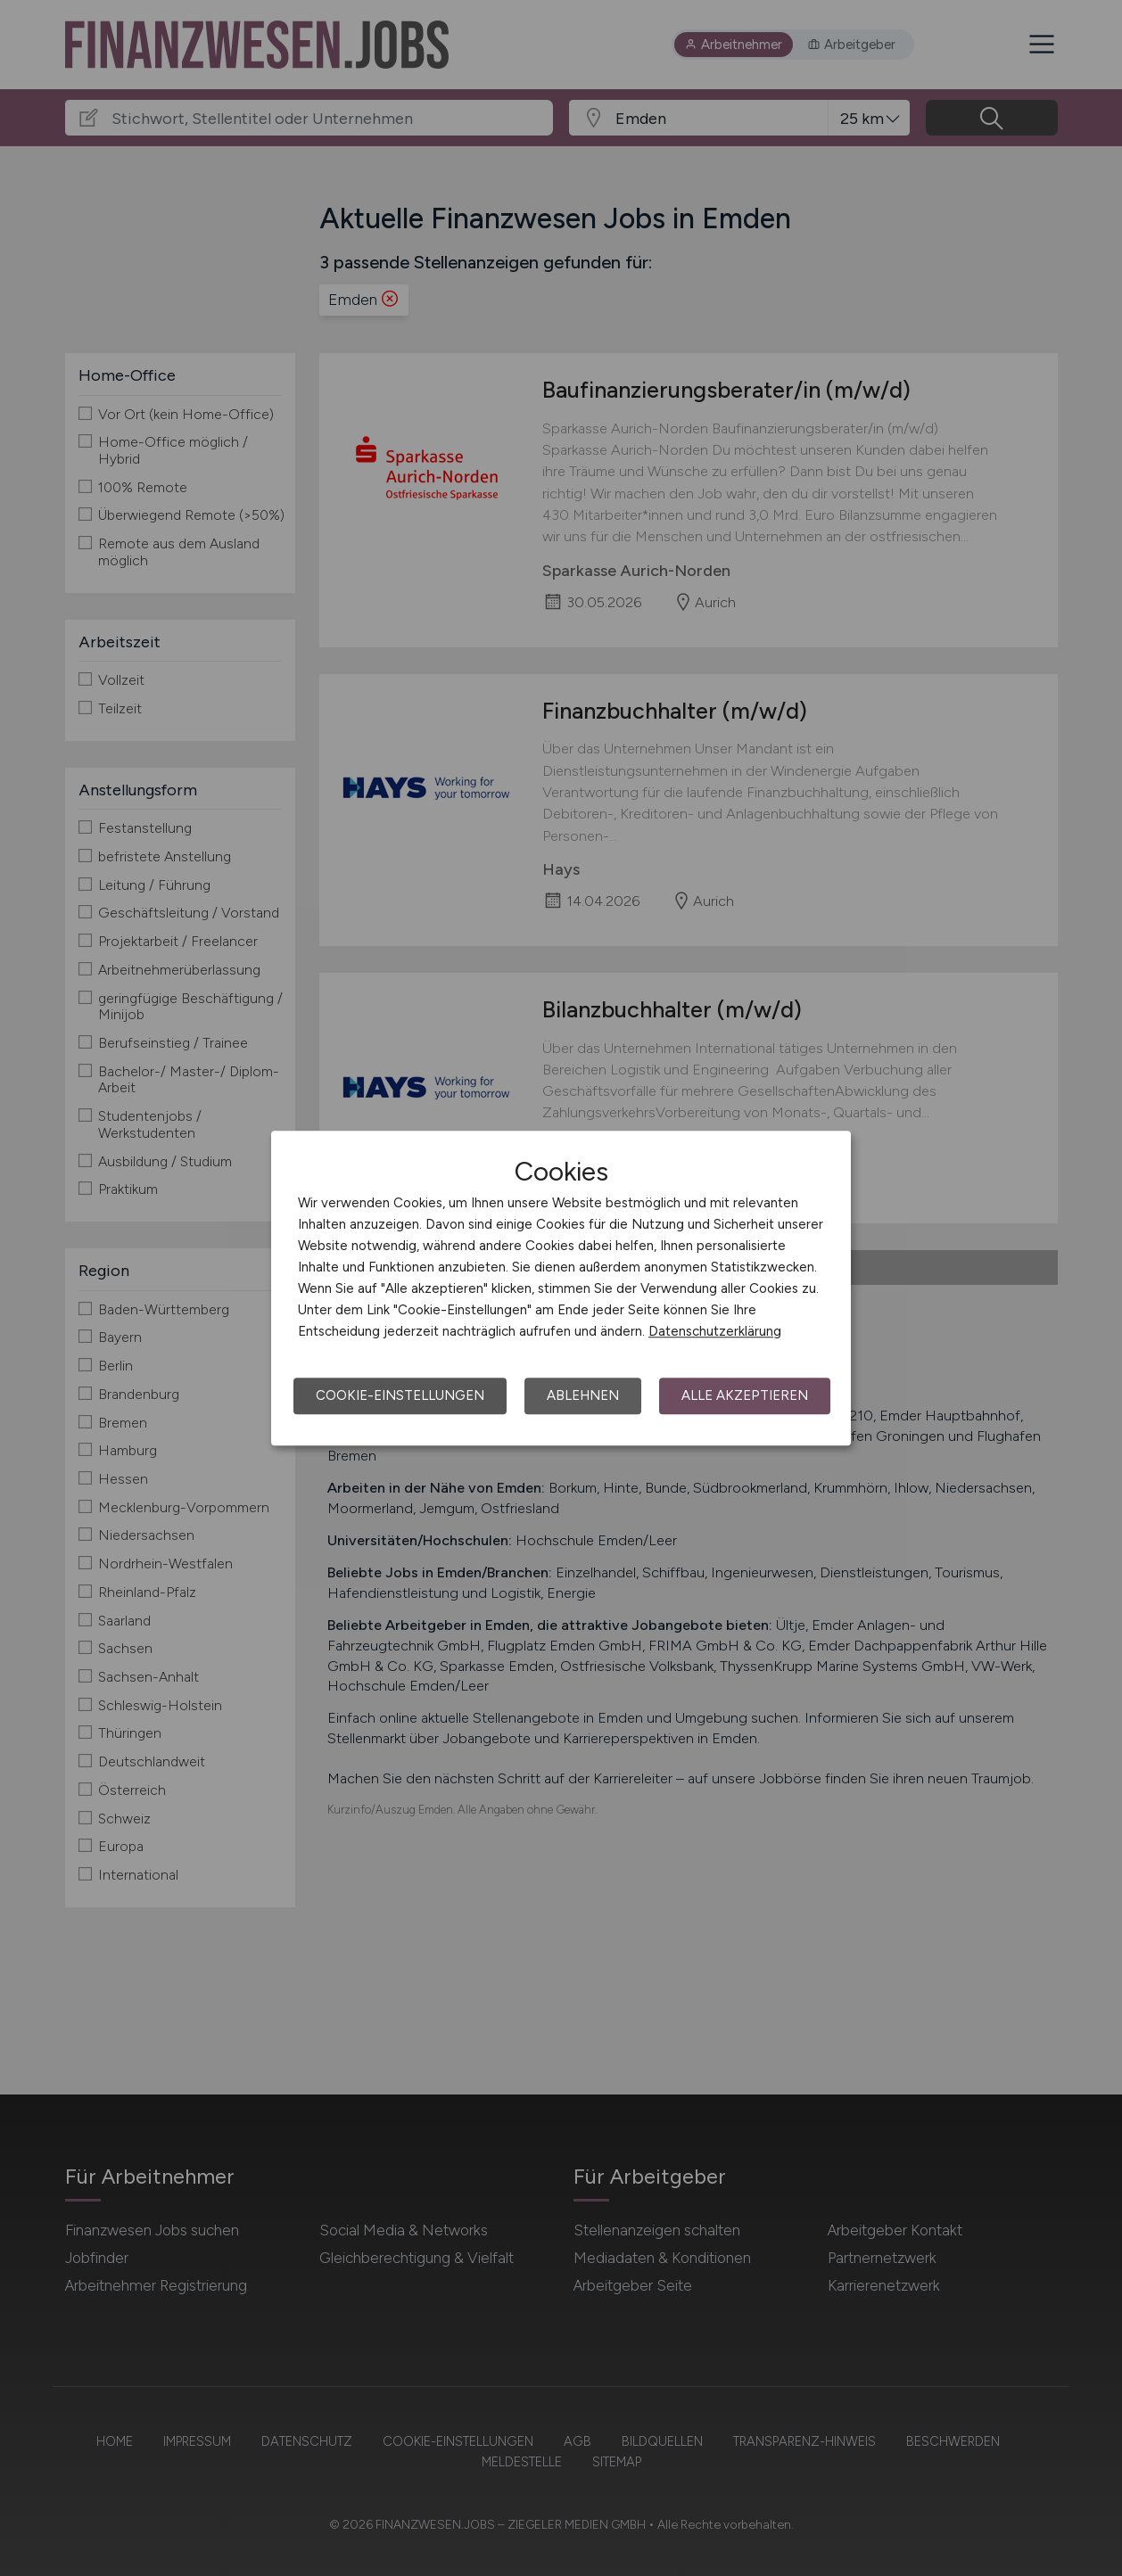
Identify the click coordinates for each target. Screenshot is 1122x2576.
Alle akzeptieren (744, 1395)
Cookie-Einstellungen (400, 1395)
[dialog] (561, 1288)
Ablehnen (583, 1395)
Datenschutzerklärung (714, 1331)
